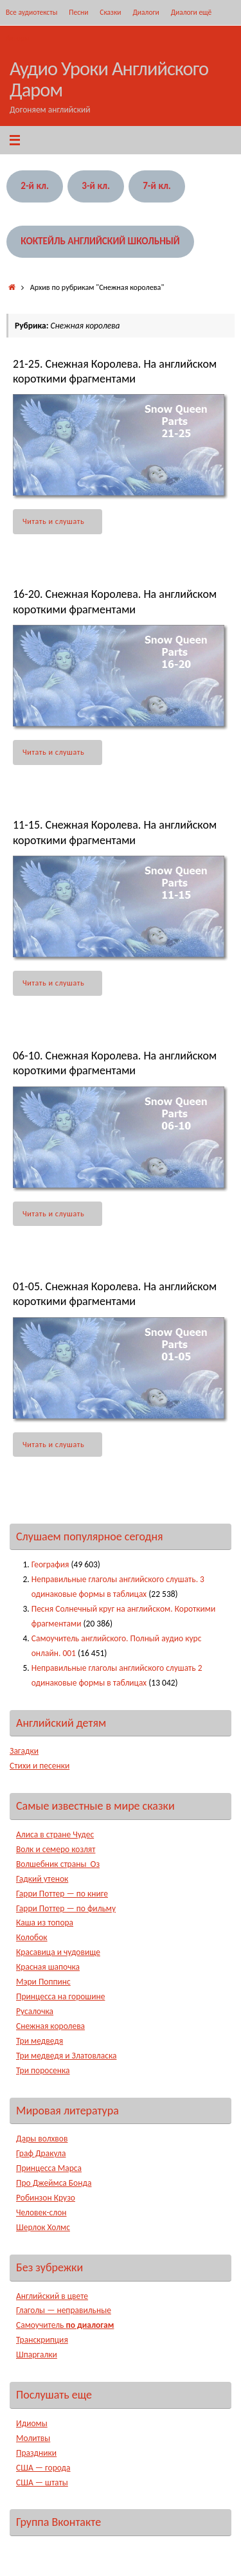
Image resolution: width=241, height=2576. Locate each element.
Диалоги (145, 12)
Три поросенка (43, 2070)
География (50, 1564)
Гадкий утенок (42, 1878)
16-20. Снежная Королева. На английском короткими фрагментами (115, 601)
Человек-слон (41, 2212)
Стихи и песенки (39, 1765)
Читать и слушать (59, 521)
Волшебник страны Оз (58, 1864)
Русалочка (34, 2011)
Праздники (36, 2452)
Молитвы (33, 2438)
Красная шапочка (48, 1966)
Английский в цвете (52, 2296)
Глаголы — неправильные (63, 2310)
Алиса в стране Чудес (55, 1834)
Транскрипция (42, 2339)
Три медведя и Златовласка (66, 2055)
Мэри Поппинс (43, 1981)
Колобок (32, 1937)
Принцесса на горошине (60, 1996)
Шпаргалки (36, 2354)
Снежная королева (50, 2026)
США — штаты (42, 2482)
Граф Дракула (41, 2153)
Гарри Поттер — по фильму (66, 1908)
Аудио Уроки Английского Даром (109, 79)
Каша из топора (44, 1922)
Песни (78, 12)
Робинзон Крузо (45, 2197)
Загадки (24, 1750)
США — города (43, 2467)
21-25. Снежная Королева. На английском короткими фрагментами (115, 371)
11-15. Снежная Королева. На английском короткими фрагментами (115, 832)
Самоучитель (65, 2324)
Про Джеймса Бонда (53, 2182)
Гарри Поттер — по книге (62, 1893)
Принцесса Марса (49, 2168)
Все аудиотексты (31, 12)
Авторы (17, 37)
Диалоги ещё (191, 12)
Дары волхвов (41, 2138)
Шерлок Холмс (43, 2227)
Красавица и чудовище (58, 1952)
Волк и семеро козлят (55, 1849)
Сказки (110, 12)
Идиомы (32, 2423)
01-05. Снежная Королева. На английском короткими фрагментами (115, 1293)
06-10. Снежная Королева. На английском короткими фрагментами (115, 1063)
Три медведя (39, 2040)
